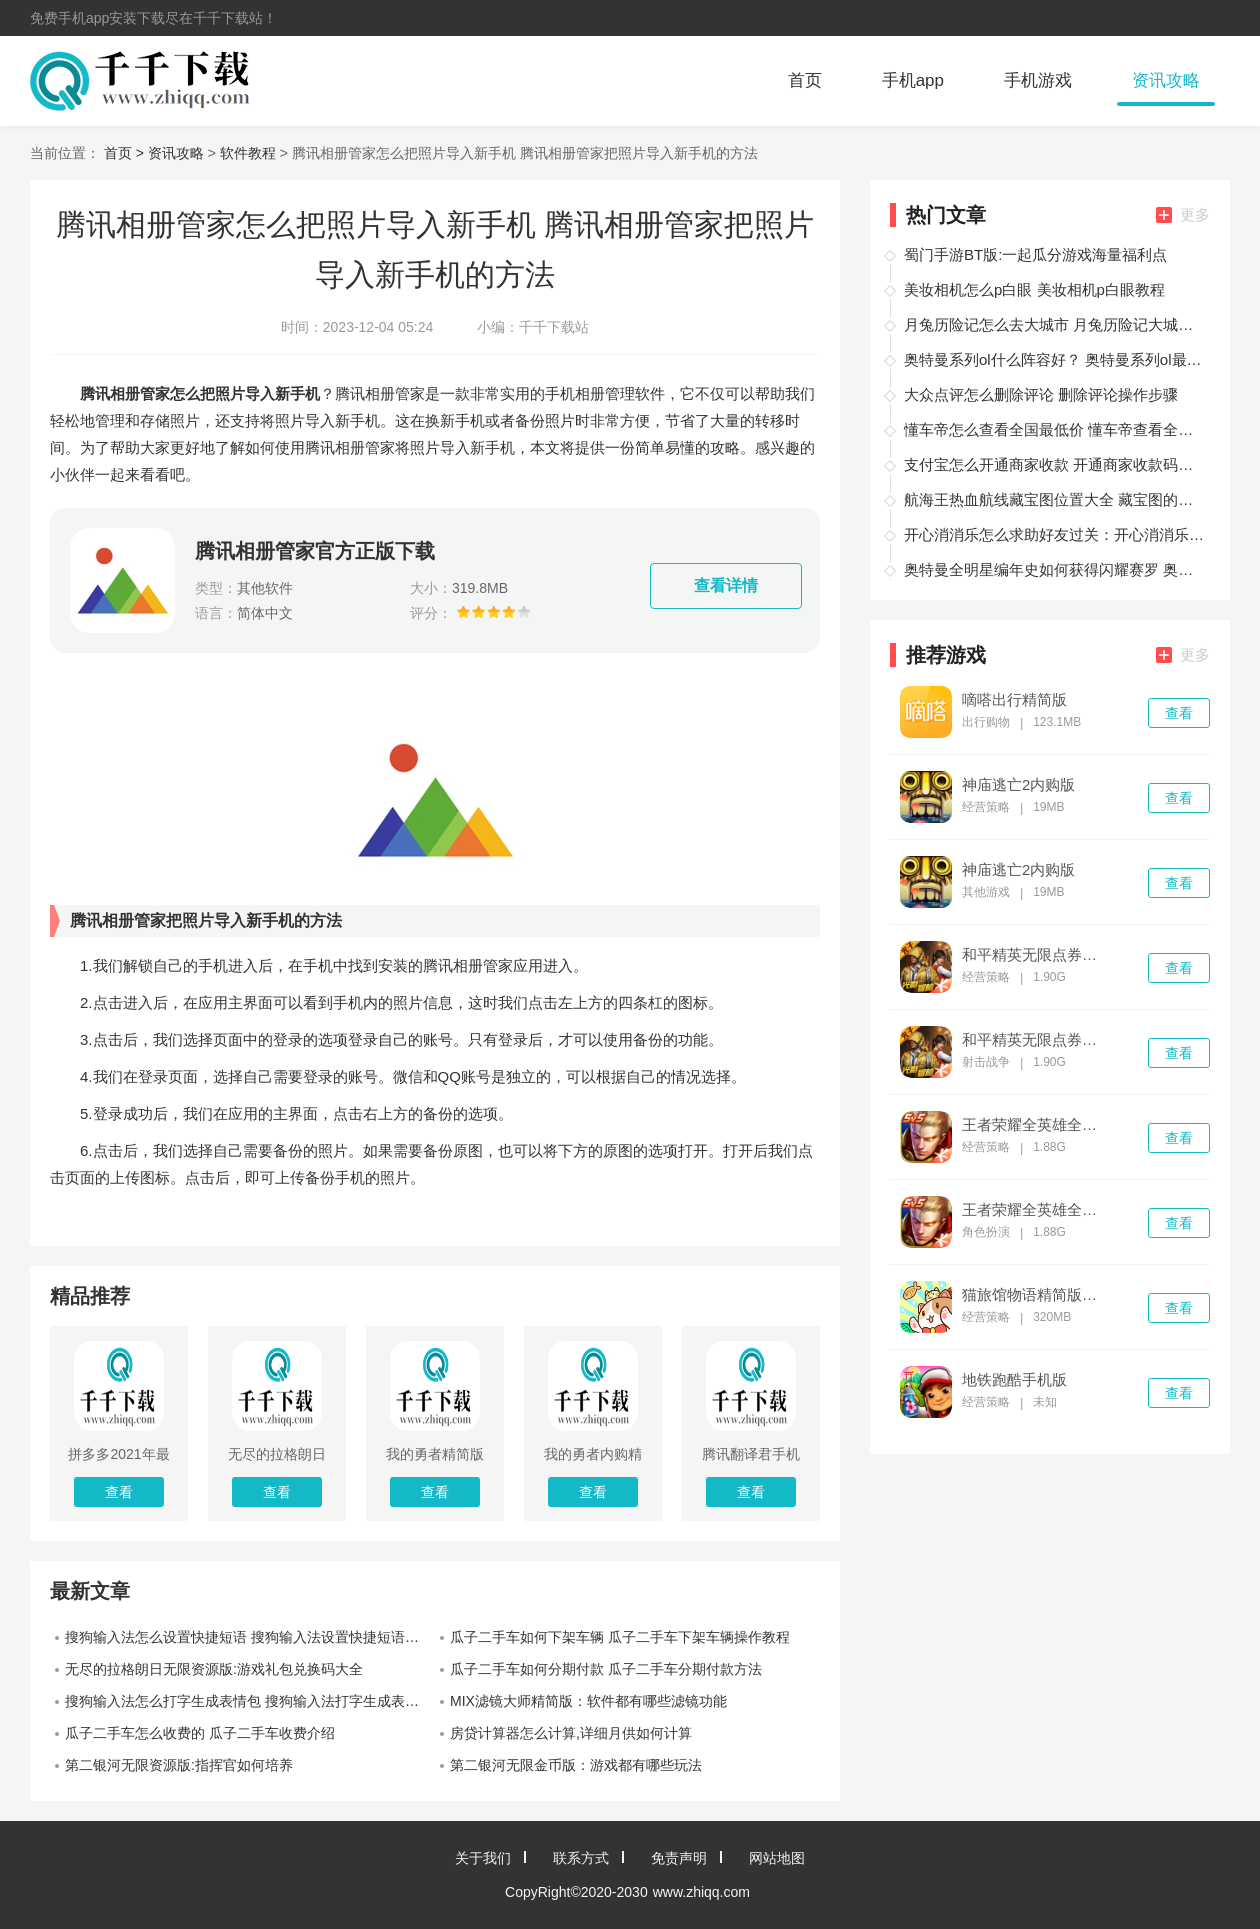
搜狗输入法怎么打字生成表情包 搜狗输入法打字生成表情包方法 (250, 1701)
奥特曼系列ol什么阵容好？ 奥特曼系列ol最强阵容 (1054, 359)
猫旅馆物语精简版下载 (1036, 1295)
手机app (913, 80)
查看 (1179, 713)
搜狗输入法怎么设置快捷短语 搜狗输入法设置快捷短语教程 (249, 1637)
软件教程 (248, 153)
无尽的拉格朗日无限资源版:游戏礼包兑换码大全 (214, 1669)
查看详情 (726, 585)
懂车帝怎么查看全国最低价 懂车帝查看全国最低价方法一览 (1054, 429)
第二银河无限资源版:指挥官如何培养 (179, 1765)
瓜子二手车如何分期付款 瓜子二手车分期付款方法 (606, 1669)
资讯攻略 (1166, 80)
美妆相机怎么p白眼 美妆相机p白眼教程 (1034, 289)
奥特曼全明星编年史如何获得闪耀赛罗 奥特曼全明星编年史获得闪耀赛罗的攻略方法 (1054, 569)
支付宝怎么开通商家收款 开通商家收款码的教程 (1054, 464)
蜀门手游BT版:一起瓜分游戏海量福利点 (1035, 254)
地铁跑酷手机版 (1014, 1380)
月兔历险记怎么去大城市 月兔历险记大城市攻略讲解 (1054, 324)
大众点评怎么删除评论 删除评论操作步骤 (1041, 394)
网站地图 (777, 1858)
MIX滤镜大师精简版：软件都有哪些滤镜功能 (588, 1701)
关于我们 (483, 1858)
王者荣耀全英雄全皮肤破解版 (1036, 1125)
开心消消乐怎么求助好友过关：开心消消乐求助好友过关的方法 (1054, 534)
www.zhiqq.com (701, 1892)
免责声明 (679, 1858)
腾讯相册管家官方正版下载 (315, 551)
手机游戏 (1038, 80)
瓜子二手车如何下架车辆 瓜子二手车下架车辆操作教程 (620, 1637)
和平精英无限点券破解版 (1036, 955)
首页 (805, 80)
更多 (1183, 214)
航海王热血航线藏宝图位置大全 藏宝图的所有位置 (1054, 499)
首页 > (126, 153)
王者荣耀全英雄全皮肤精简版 (1036, 1210)
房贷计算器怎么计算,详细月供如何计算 (571, 1733)
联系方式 (581, 1858)
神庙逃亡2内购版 (1018, 785)
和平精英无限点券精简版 (1036, 1040)
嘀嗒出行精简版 (1014, 700)
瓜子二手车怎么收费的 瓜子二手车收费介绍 (200, 1733)
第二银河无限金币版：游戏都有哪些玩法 (576, 1765)
